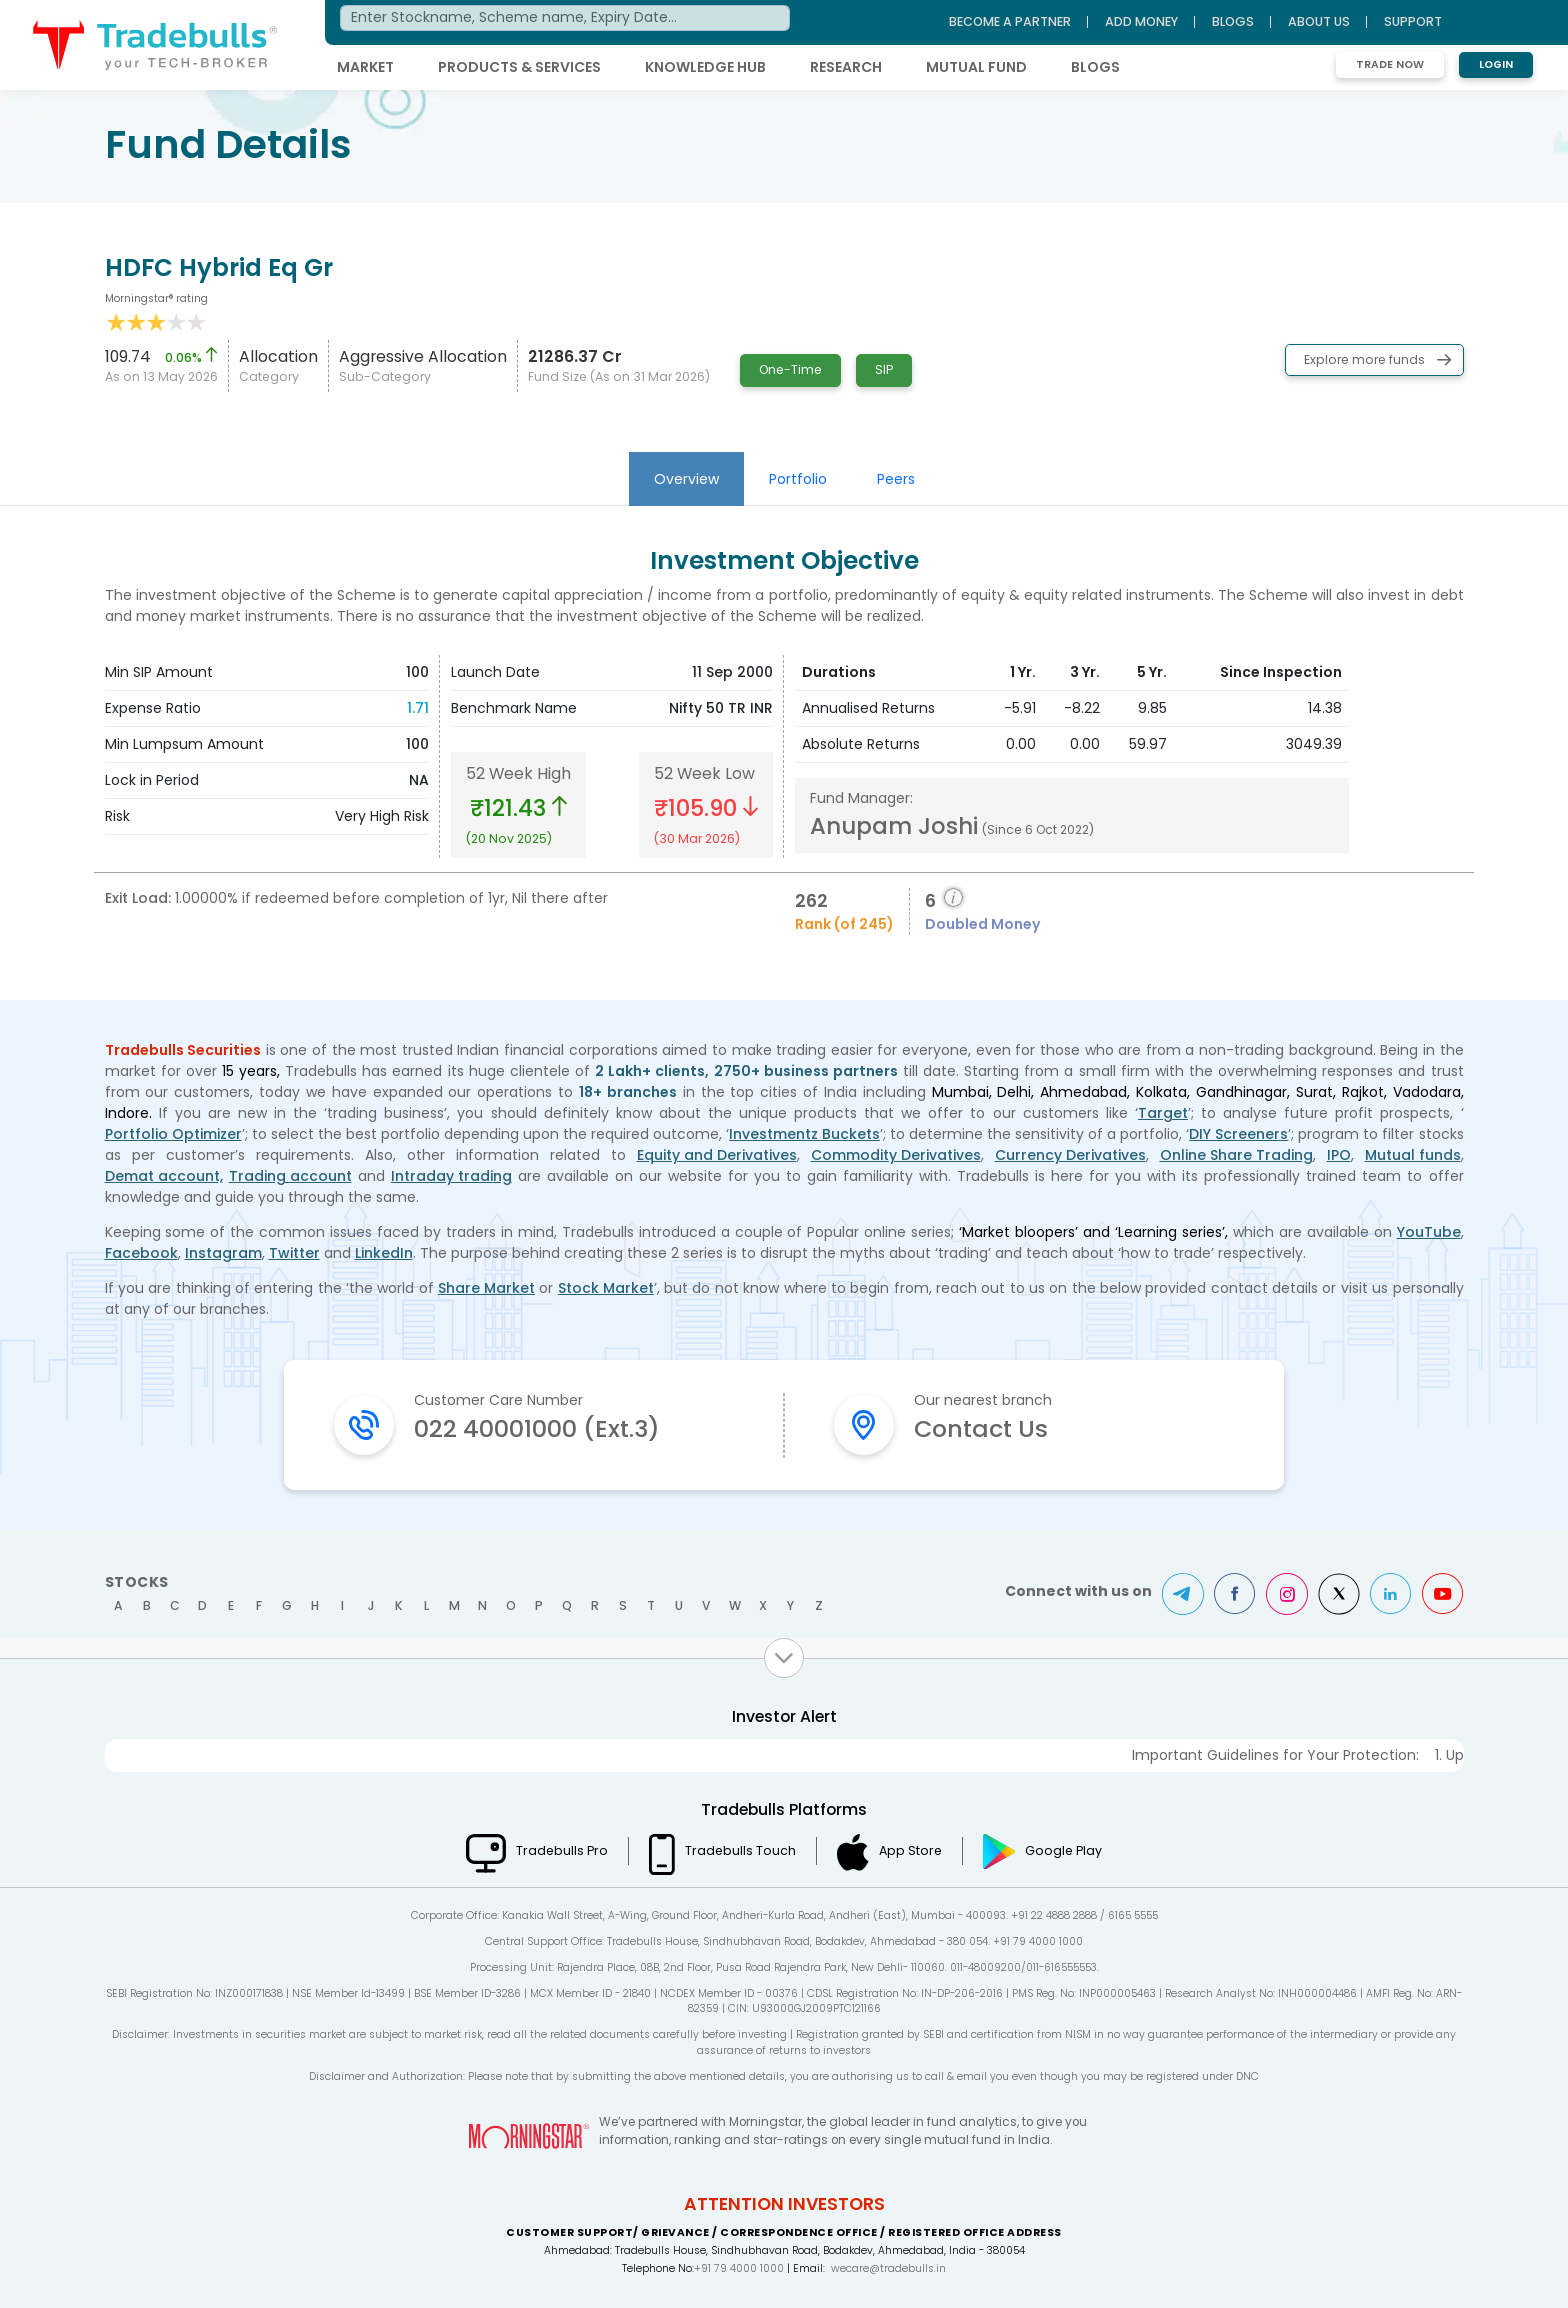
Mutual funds (1413, 1155)
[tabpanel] (784, 743)
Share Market (486, 1288)
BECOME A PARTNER (1010, 21)
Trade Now (1390, 64)
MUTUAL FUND (976, 67)
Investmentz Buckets (804, 1134)
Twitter (294, 1253)
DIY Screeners (1238, 1134)
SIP (884, 369)
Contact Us (981, 1428)
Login (1496, 64)
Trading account (290, 1176)
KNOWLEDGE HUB (705, 67)
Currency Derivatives (1070, 1155)
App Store (910, 1850)
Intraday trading (451, 1176)
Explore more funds (1364, 359)
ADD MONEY (1141, 21)
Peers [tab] (896, 479)
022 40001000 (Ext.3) (537, 1428)
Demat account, (164, 1176)
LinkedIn (384, 1253)
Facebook (141, 1253)
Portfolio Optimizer (173, 1134)
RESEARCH (846, 67)
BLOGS (1095, 67)
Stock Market (606, 1288)
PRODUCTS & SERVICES (519, 67)
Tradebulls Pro (562, 1850)
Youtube (1443, 1594)
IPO (1339, 1155)
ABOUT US (1319, 21)
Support (1413, 21)
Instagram (223, 1253)
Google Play (1063, 1850)
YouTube (1429, 1232)
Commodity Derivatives (896, 1155)
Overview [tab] (686, 479)
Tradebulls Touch (740, 1850)
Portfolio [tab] (798, 479)
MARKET (365, 67)
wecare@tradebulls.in (888, 2268)
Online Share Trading (1236, 1155)
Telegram (1183, 1594)
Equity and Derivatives (717, 1155)
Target (1163, 1113)
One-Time (790, 369)
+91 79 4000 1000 (739, 2268)
